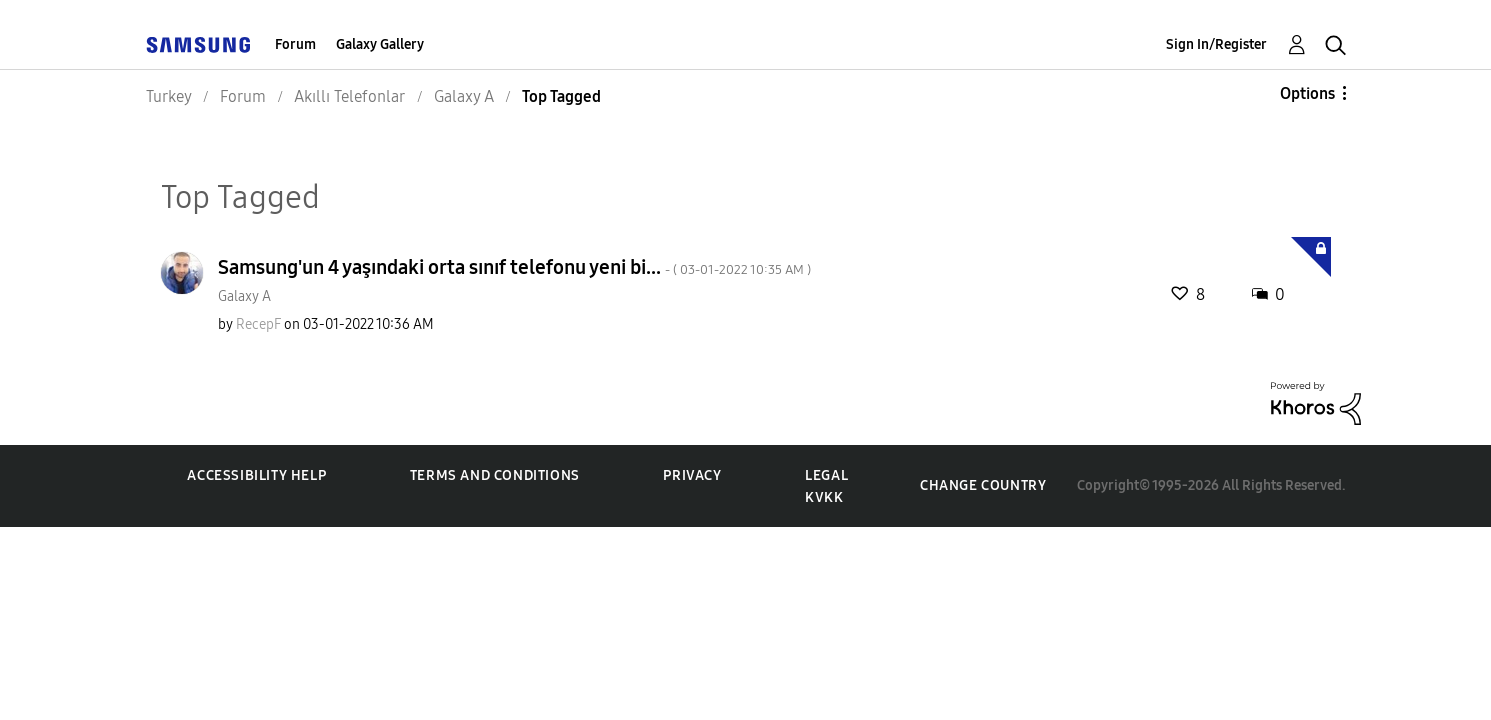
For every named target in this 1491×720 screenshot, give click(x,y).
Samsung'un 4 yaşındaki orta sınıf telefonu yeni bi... (514, 267)
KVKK (824, 497)
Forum (295, 44)
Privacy (692, 475)
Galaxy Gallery (380, 44)
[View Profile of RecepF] (258, 324)
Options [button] (1307, 93)
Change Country (983, 485)
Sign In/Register (1216, 44)
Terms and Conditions (495, 475)
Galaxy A (244, 296)
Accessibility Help (256, 475)
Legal (826, 475)
